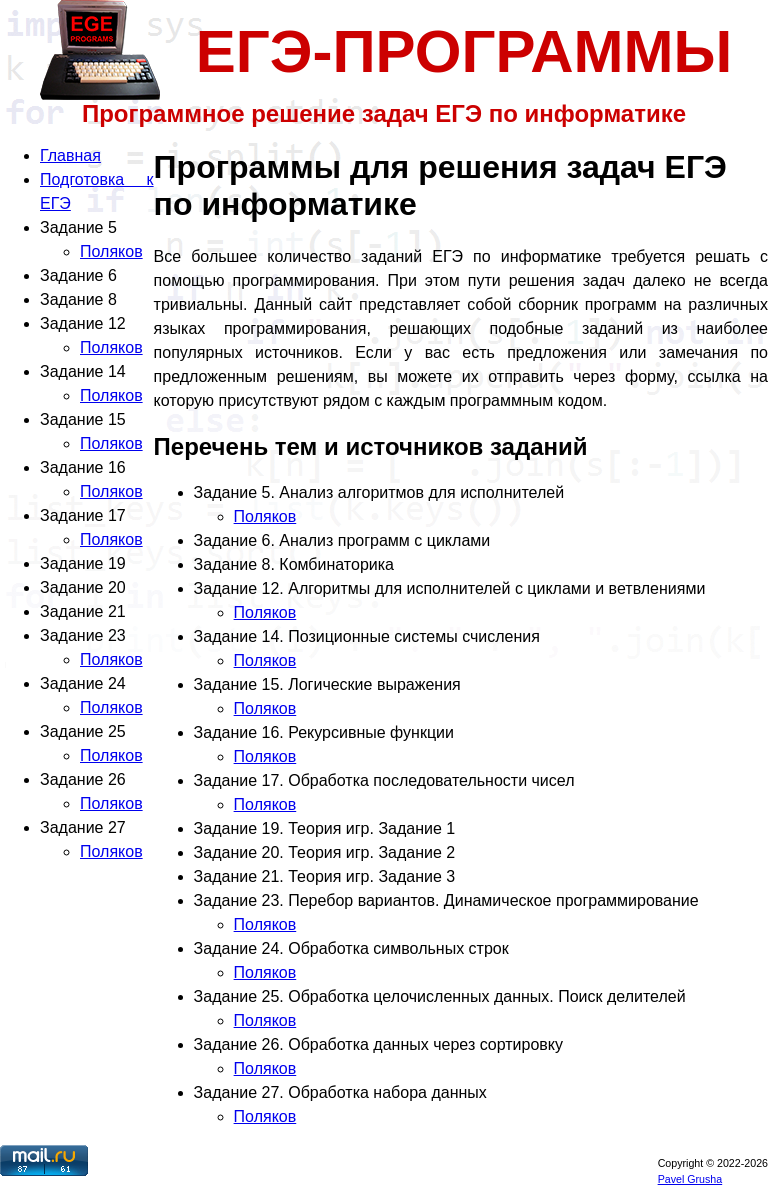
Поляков (111, 251)
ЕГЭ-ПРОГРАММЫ (464, 51)
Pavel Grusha (690, 1179)
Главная (70, 155)
